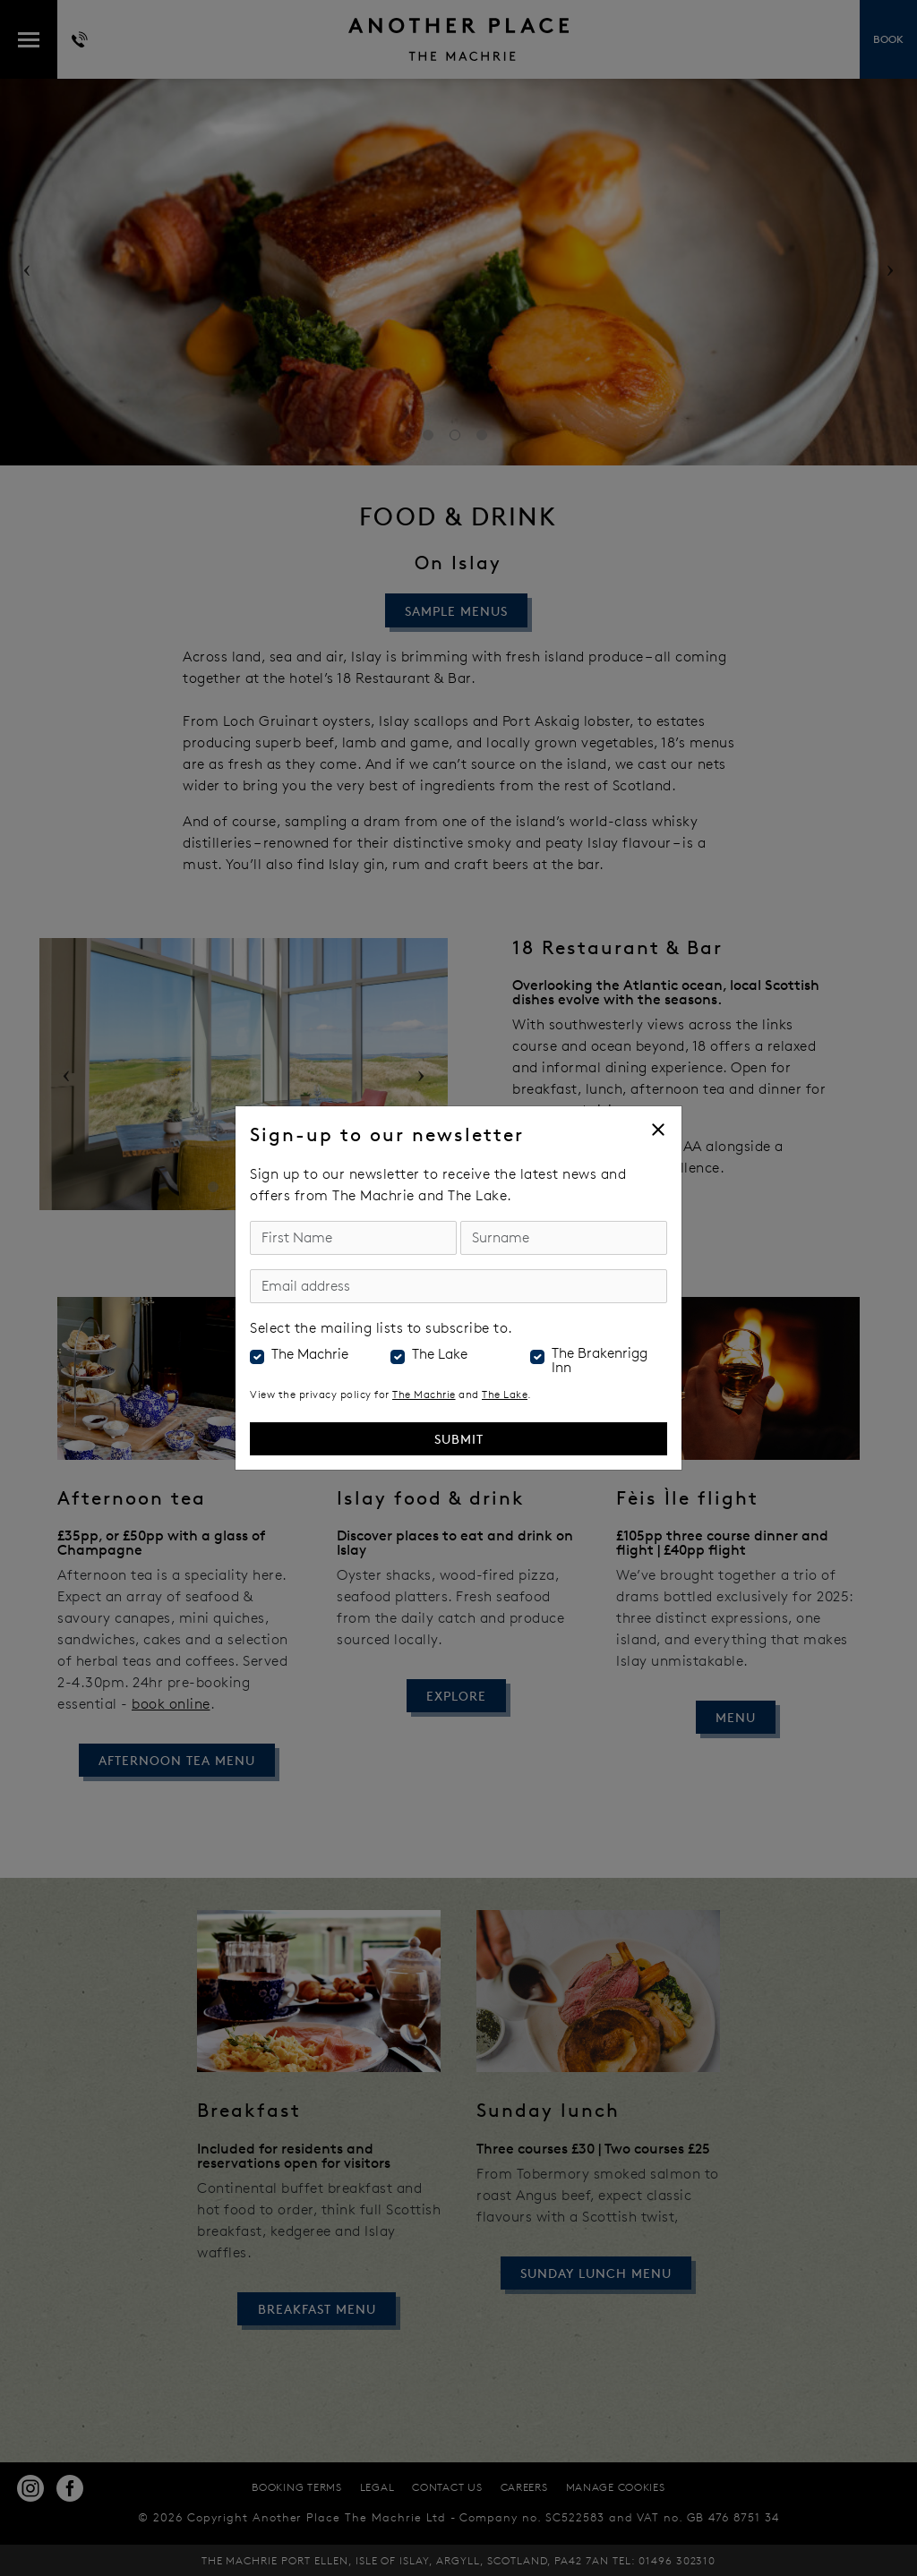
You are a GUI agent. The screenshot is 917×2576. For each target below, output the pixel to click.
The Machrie (309, 1354)
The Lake (439, 1354)
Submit (459, 1438)
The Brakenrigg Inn (599, 1360)
